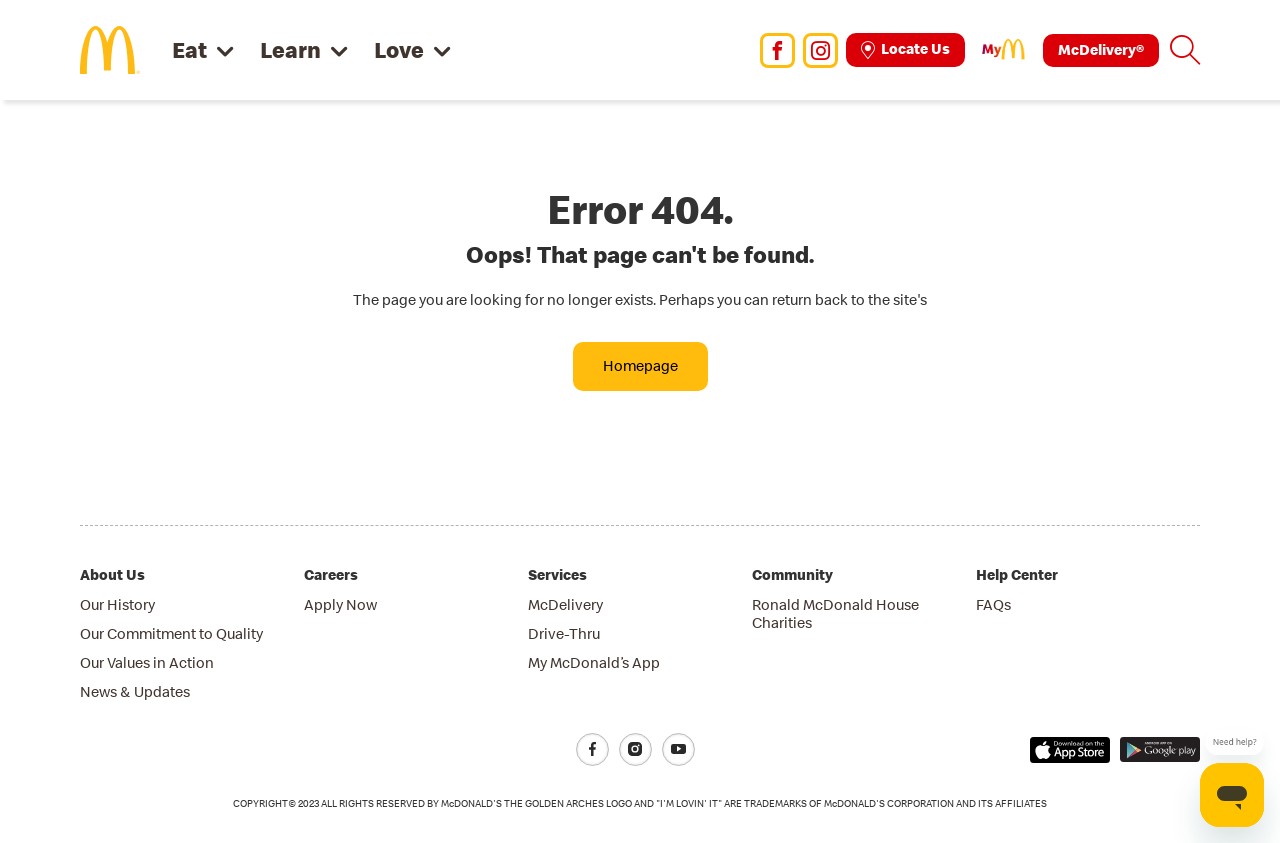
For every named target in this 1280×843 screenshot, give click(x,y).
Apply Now (340, 604)
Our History (117, 604)
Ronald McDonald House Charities (835, 613)
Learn (290, 49)
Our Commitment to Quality (171, 633)
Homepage (640, 365)
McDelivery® (1101, 49)
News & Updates (135, 691)
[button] (1185, 50)
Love (399, 49)
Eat (189, 49)
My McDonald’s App (594, 662)
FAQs (993, 604)
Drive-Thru (564, 633)
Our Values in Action (147, 662)
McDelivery (565, 604)
